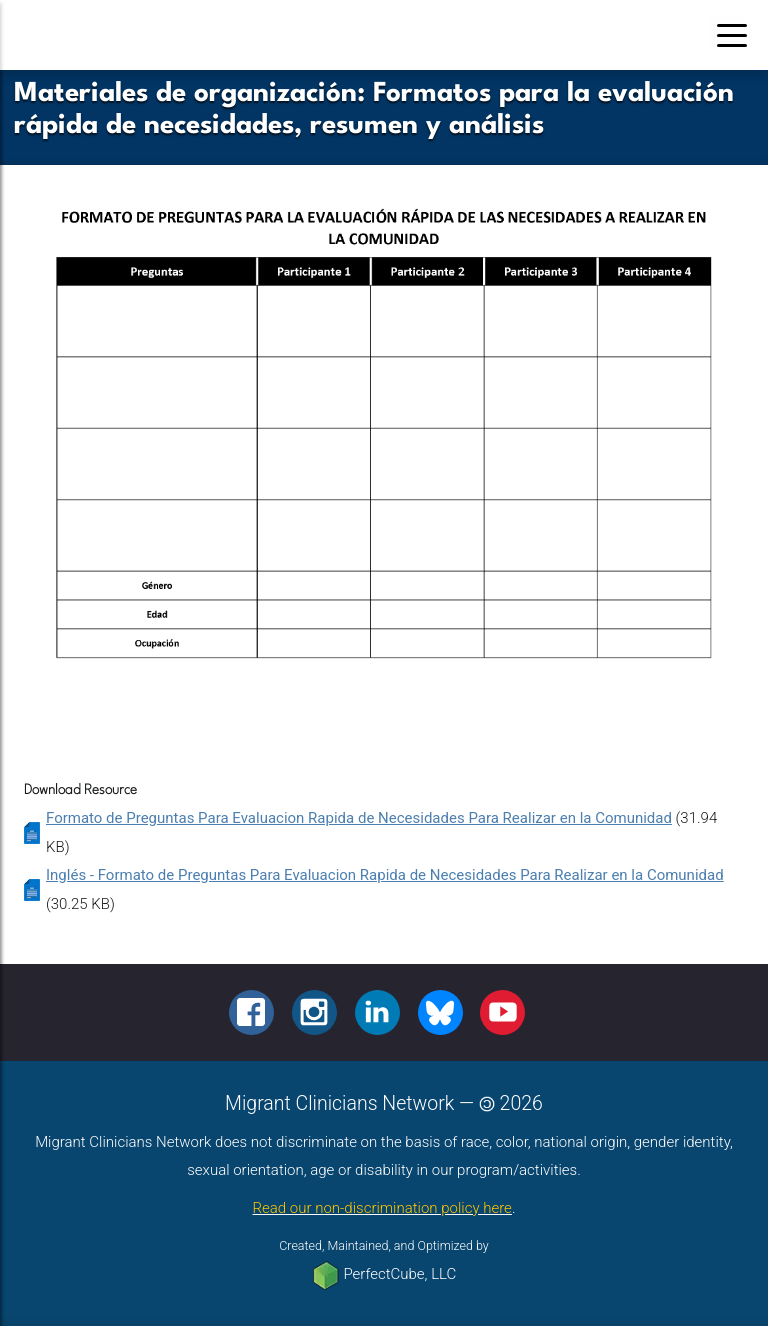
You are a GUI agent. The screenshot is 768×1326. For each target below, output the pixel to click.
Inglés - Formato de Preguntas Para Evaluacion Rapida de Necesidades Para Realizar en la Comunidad (385, 875)
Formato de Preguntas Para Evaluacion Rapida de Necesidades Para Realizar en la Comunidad (359, 818)
